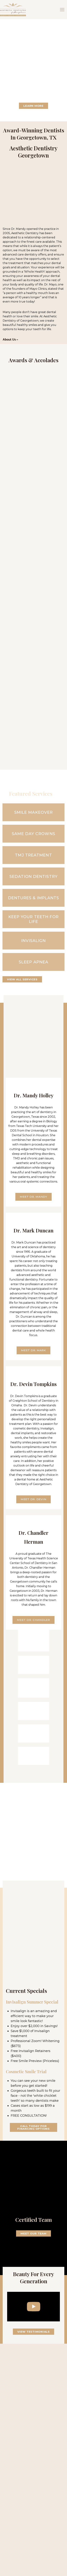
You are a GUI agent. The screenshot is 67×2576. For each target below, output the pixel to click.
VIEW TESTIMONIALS (33, 2331)
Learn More (33, 105)
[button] (33, 105)
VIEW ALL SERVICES (22, 979)
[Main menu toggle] (62, 9)
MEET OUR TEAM (33, 2233)
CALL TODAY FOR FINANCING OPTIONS (33, 2127)
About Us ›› (10, 339)
